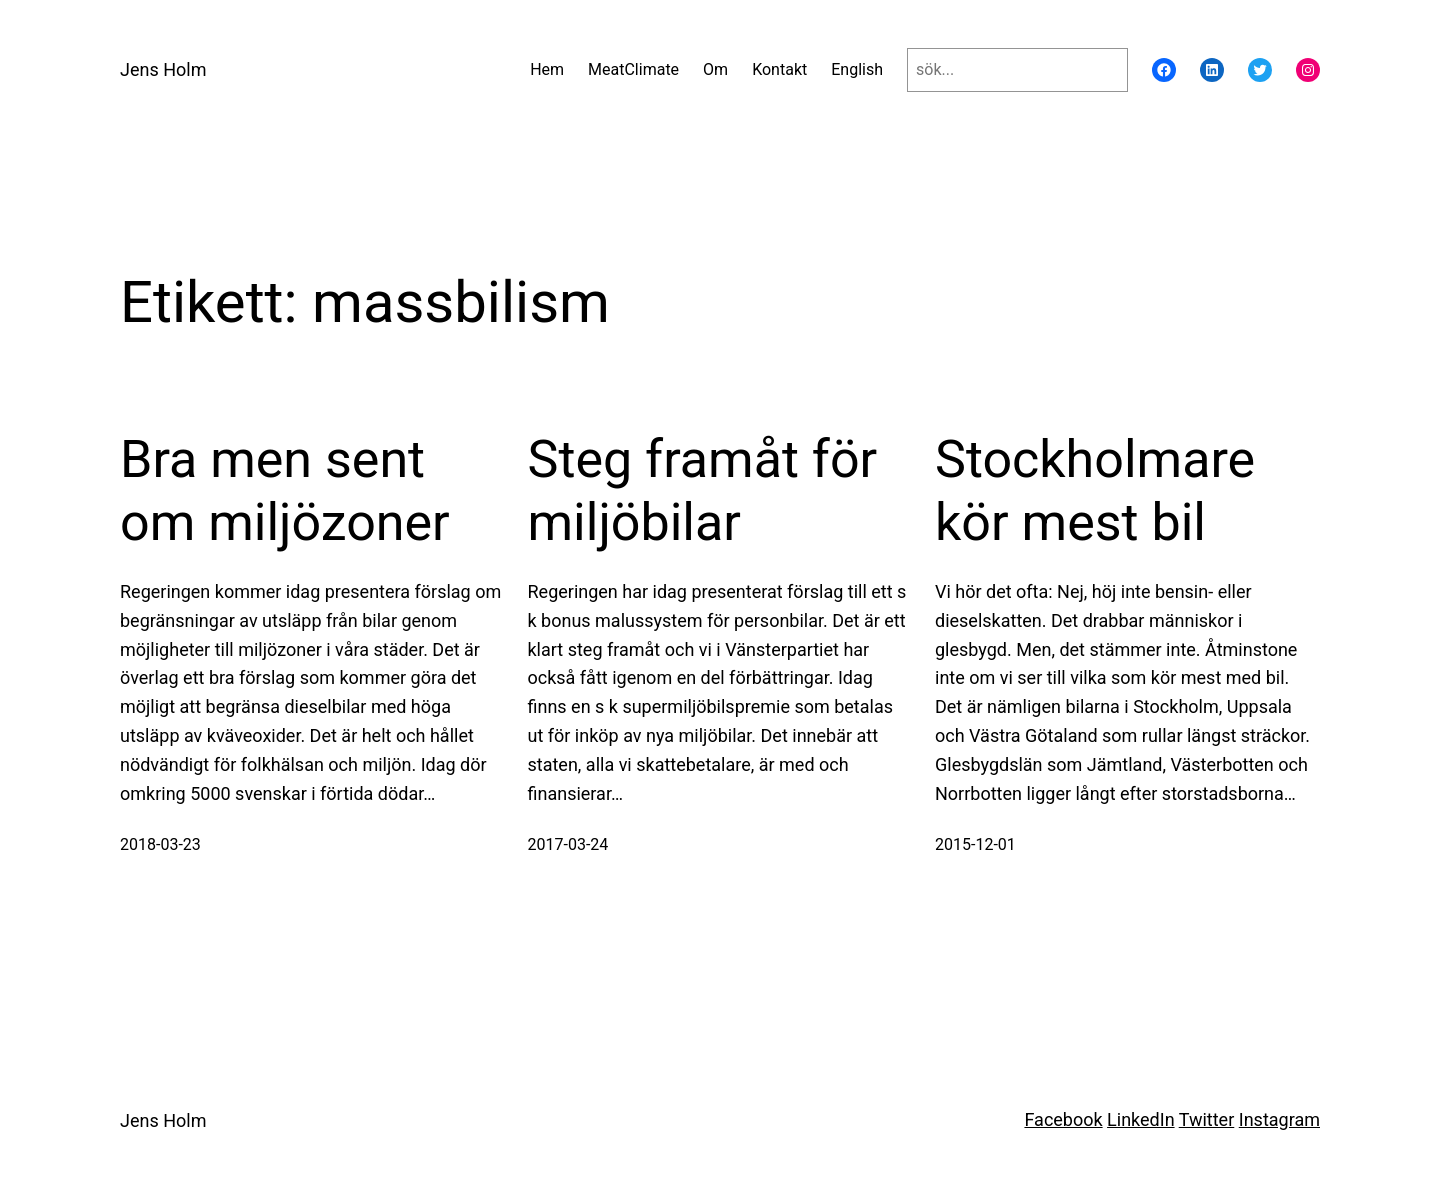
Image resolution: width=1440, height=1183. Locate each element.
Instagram (1279, 1119)
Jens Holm (163, 69)
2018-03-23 (160, 844)
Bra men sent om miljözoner (285, 490)
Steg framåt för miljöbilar (703, 490)
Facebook (1063, 1119)
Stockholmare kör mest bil (1095, 490)
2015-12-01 (975, 844)
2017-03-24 (568, 844)
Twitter (1207, 1119)
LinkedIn (1141, 1119)
